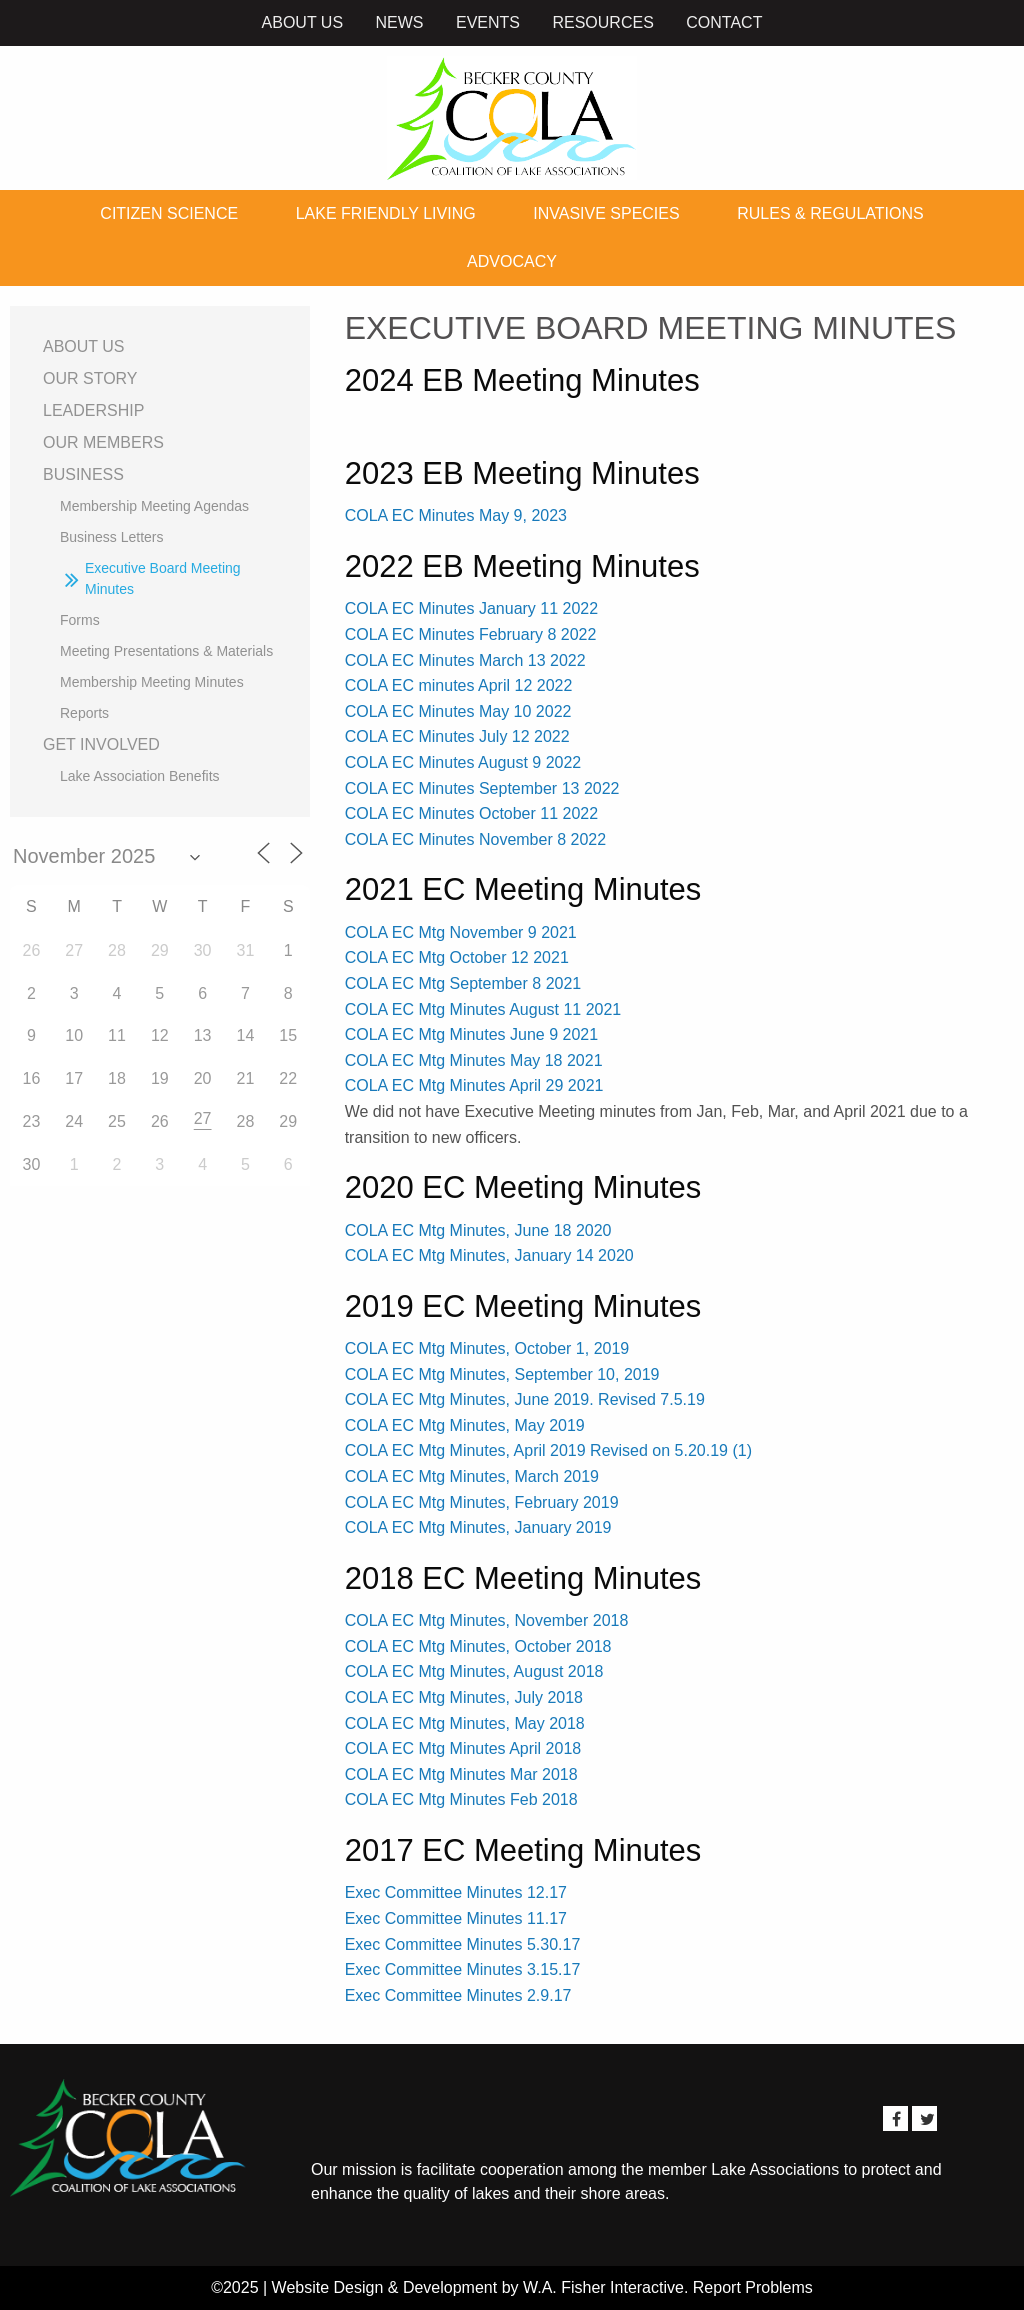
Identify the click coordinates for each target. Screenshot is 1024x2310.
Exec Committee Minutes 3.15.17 (463, 1969)
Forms (80, 620)
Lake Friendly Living (386, 213)
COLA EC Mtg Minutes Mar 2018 (461, 1774)
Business (83, 474)
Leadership (93, 410)
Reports (84, 713)
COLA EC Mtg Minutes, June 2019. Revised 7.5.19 (525, 1399)
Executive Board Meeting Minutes (163, 578)
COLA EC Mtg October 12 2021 (457, 957)
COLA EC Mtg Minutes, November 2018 (487, 1620)
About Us (303, 22)
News (400, 22)
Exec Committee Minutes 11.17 (456, 1918)
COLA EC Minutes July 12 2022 (457, 736)
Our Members (103, 442)
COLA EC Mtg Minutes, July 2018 (464, 1697)
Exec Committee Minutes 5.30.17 (463, 1944)
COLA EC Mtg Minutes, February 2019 (482, 1502)
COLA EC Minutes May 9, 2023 (456, 515)
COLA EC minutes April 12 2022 (459, 685)
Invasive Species (606, 213)
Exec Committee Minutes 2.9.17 (458, 1995)
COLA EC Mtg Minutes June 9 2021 (471, 1034)
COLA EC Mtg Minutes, (427, 1527)
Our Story (90, 378)
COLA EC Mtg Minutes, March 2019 (472, 1476)
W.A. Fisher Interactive (603, 2287)
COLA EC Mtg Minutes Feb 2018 (461, 1799)
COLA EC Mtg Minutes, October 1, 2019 (487, 1348)
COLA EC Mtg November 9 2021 (461, 932)
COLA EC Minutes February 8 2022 (471, 634)
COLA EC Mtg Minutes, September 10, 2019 (502, 1374)
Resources (602, 22)
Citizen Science (169, 213)
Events (488, 22)
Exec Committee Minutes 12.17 (456, 1892)
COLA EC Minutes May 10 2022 (458, 711)
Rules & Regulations (830, 213)
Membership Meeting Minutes (152, 682)
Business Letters (112, 537)
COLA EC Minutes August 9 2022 (463, 762)
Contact (724, 22)
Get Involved (101, 744)
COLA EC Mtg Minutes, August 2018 (474, 1671)
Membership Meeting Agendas (154, 506)
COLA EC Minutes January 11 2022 (471, 608)
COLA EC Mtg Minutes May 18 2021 (474, 1060)
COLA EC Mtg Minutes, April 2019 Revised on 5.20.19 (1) (548, 1450)
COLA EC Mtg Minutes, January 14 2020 (489, 1255)
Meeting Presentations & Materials (166, 651)
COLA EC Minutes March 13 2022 (465, 660)
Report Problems (753, 2287)
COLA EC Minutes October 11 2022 (471, 813)
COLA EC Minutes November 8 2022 (475, 839)
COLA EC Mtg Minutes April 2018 (463, 1748)
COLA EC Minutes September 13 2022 (482, 788)
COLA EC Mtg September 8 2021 (463, 983)
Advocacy (512, 261)
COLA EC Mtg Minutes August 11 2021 (483, 1009)
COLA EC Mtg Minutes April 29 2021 (474, 1085)
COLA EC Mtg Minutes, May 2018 (465, 1723)
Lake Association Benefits (140, 776)
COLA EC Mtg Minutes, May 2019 (465, 1425)
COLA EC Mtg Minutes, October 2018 (478, 1646)
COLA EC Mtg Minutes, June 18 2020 (478, 1230)
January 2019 (560, 1527)
